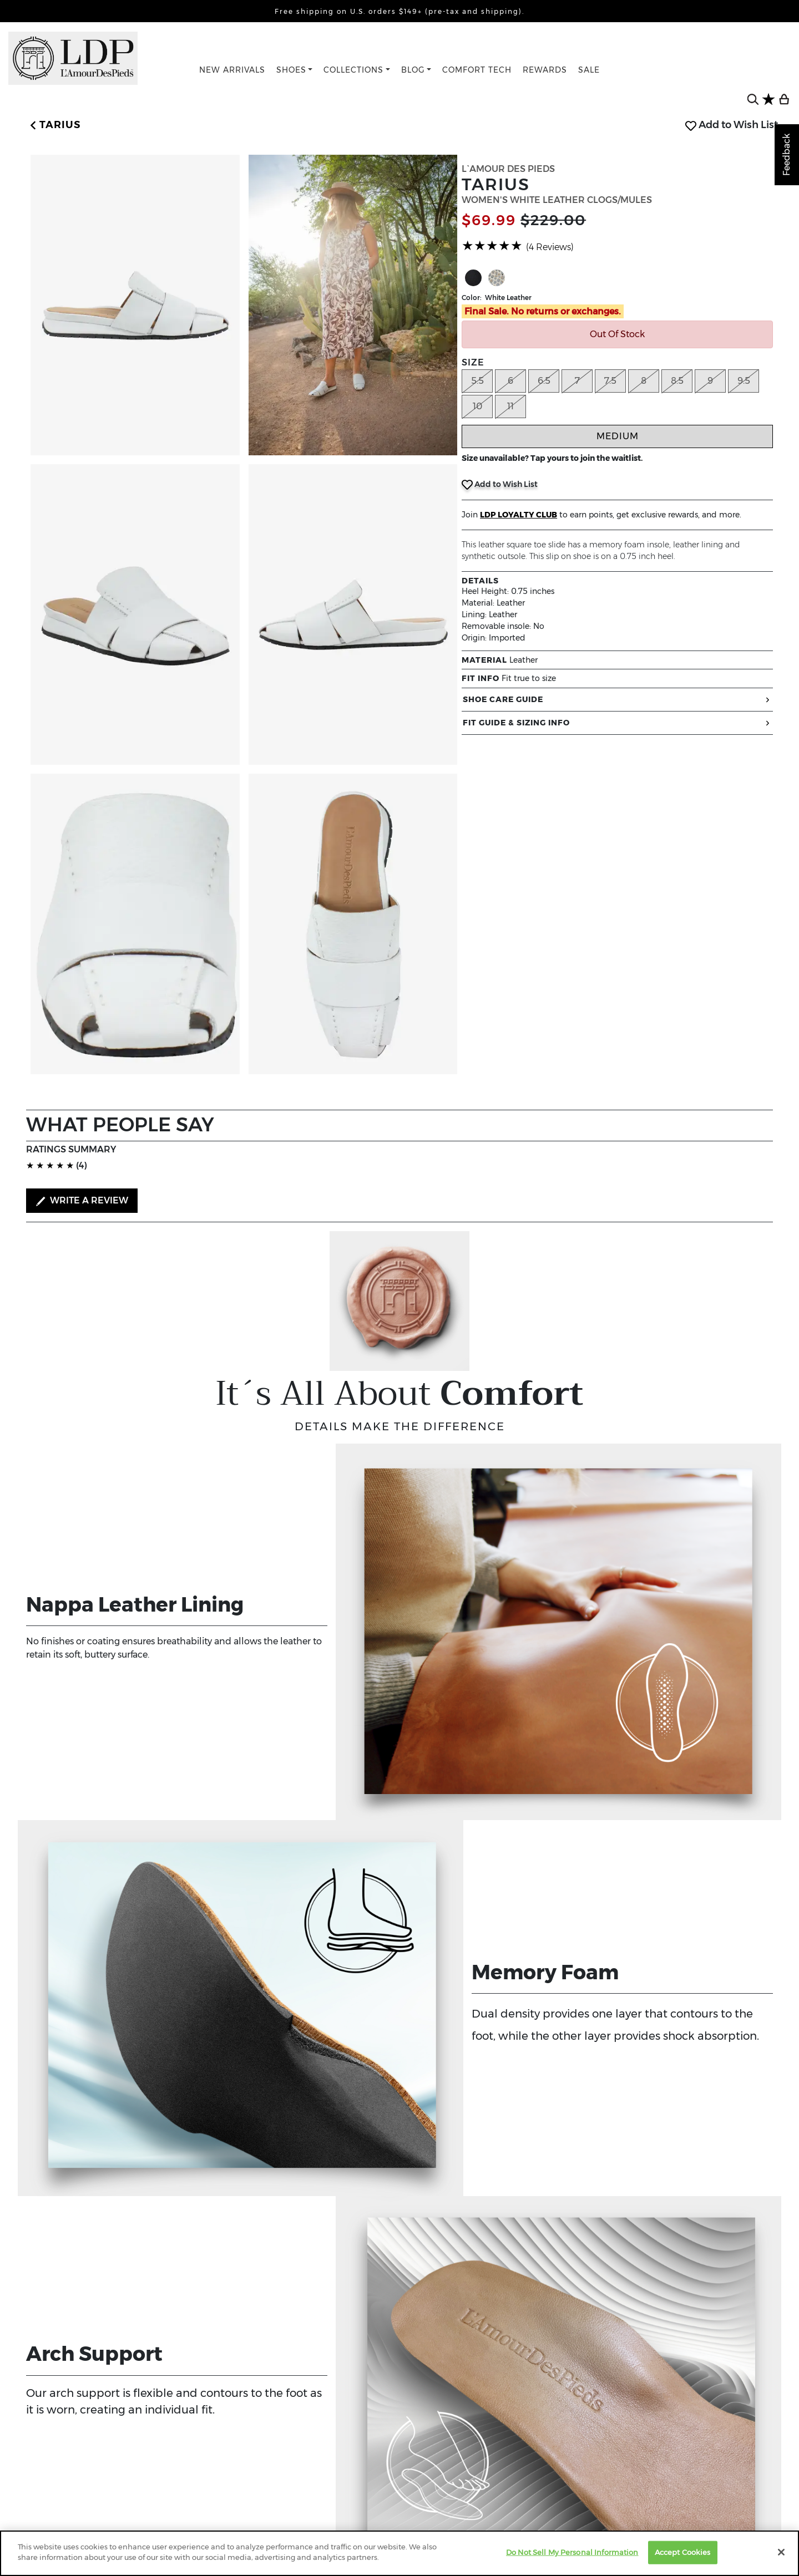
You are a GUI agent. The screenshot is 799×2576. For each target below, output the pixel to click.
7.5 (610, 380)
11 (510, 406)
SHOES (291, 70)
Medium (617, 436)
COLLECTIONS (353, 70)
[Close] (781, 2552)
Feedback (786, 155)
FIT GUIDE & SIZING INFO (617, 723)
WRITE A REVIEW (82, 1200)
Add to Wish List (731, 125)
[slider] (492, 246)
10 (477, 406)
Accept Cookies (683, 2552)
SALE (589, 70)
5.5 (477, 380)
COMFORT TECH (477, 70)
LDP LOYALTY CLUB (518, 515)
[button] (53, 125)
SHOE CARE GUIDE (617, 699)
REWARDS (545, 70)
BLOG (413, 70)
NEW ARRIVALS (232, 70)
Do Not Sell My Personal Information (572, 2552)
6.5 (544, 380)
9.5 (743, 380)
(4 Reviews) (550, 247)
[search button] (753, 99)
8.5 (677, 380)
